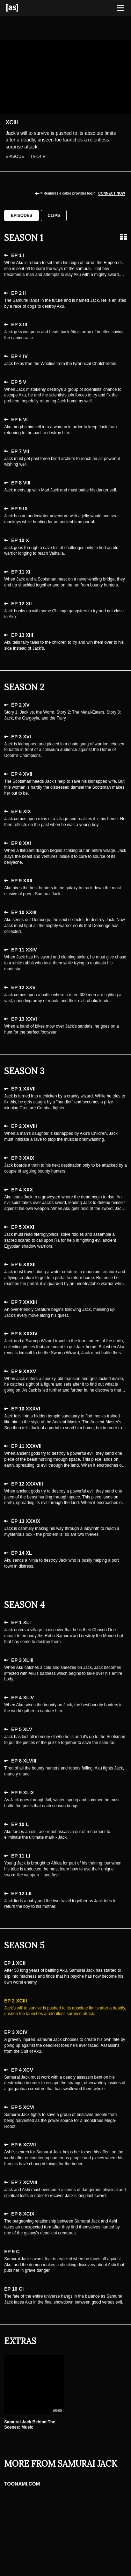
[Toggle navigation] (121, 8)
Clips (54, 215)
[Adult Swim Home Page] (21, 8)
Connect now (111, 193)
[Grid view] (123, 237)
